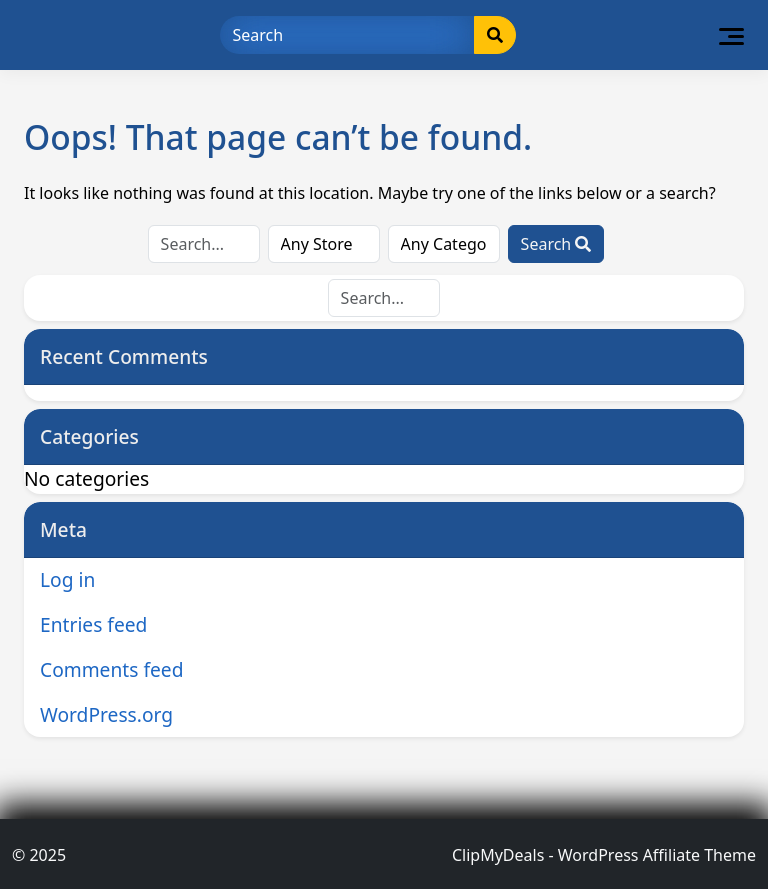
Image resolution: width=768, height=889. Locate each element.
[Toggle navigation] (731, 35)
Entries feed (93, 624)
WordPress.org (106, 714)
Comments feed (111, 669)
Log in (67, 579)
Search (556, 244)
